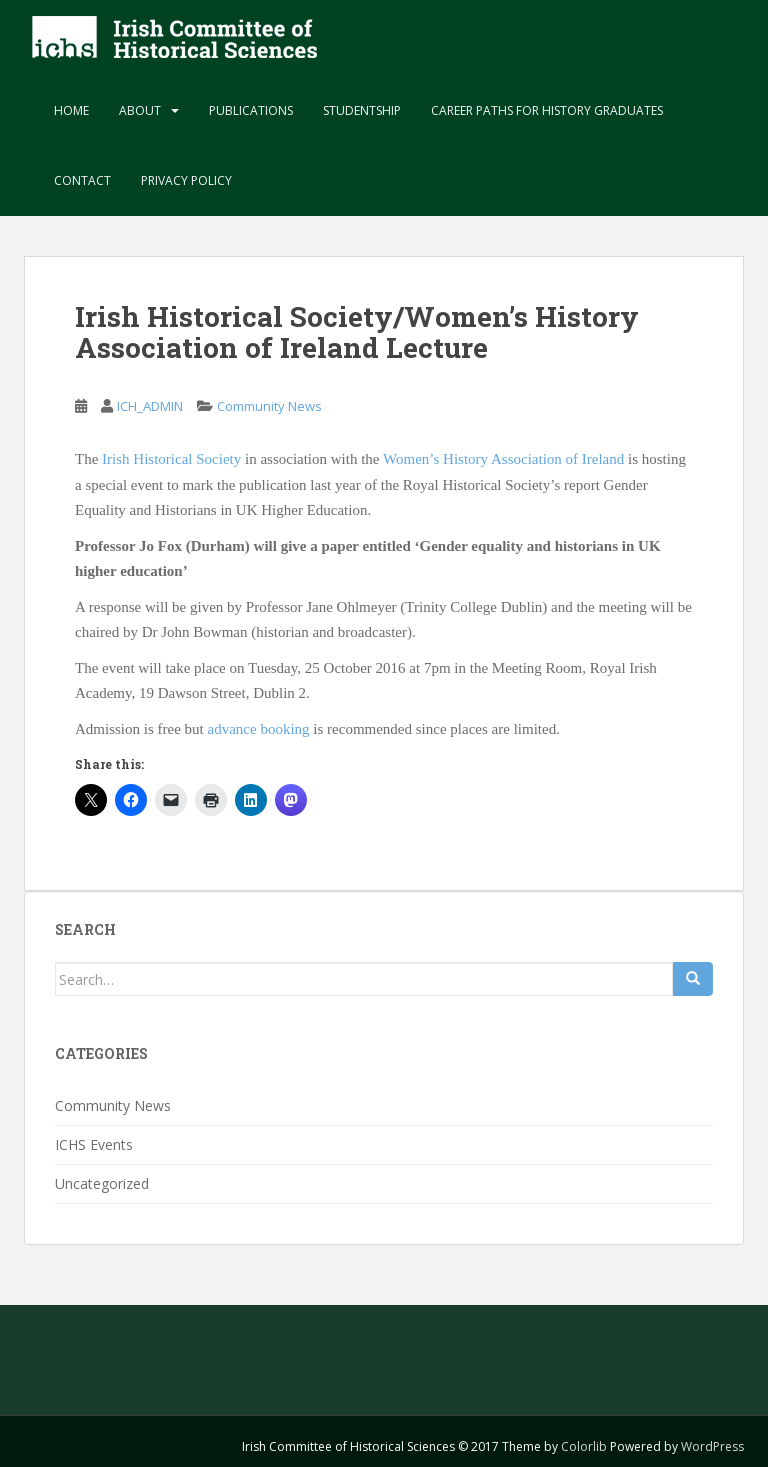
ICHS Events (94, 1144)
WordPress (712, 1446)
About (140, 110)
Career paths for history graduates (547, 110)
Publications (251, 110)
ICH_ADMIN (150, 406)
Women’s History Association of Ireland (503, 459)
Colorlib (584, 1446)
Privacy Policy (186, 180)
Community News (269, 406)
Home (71, 110)
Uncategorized (102, 1183)
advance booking (259, 729)
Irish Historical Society (171, 459)
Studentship (362, 110)
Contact (82, 180)
